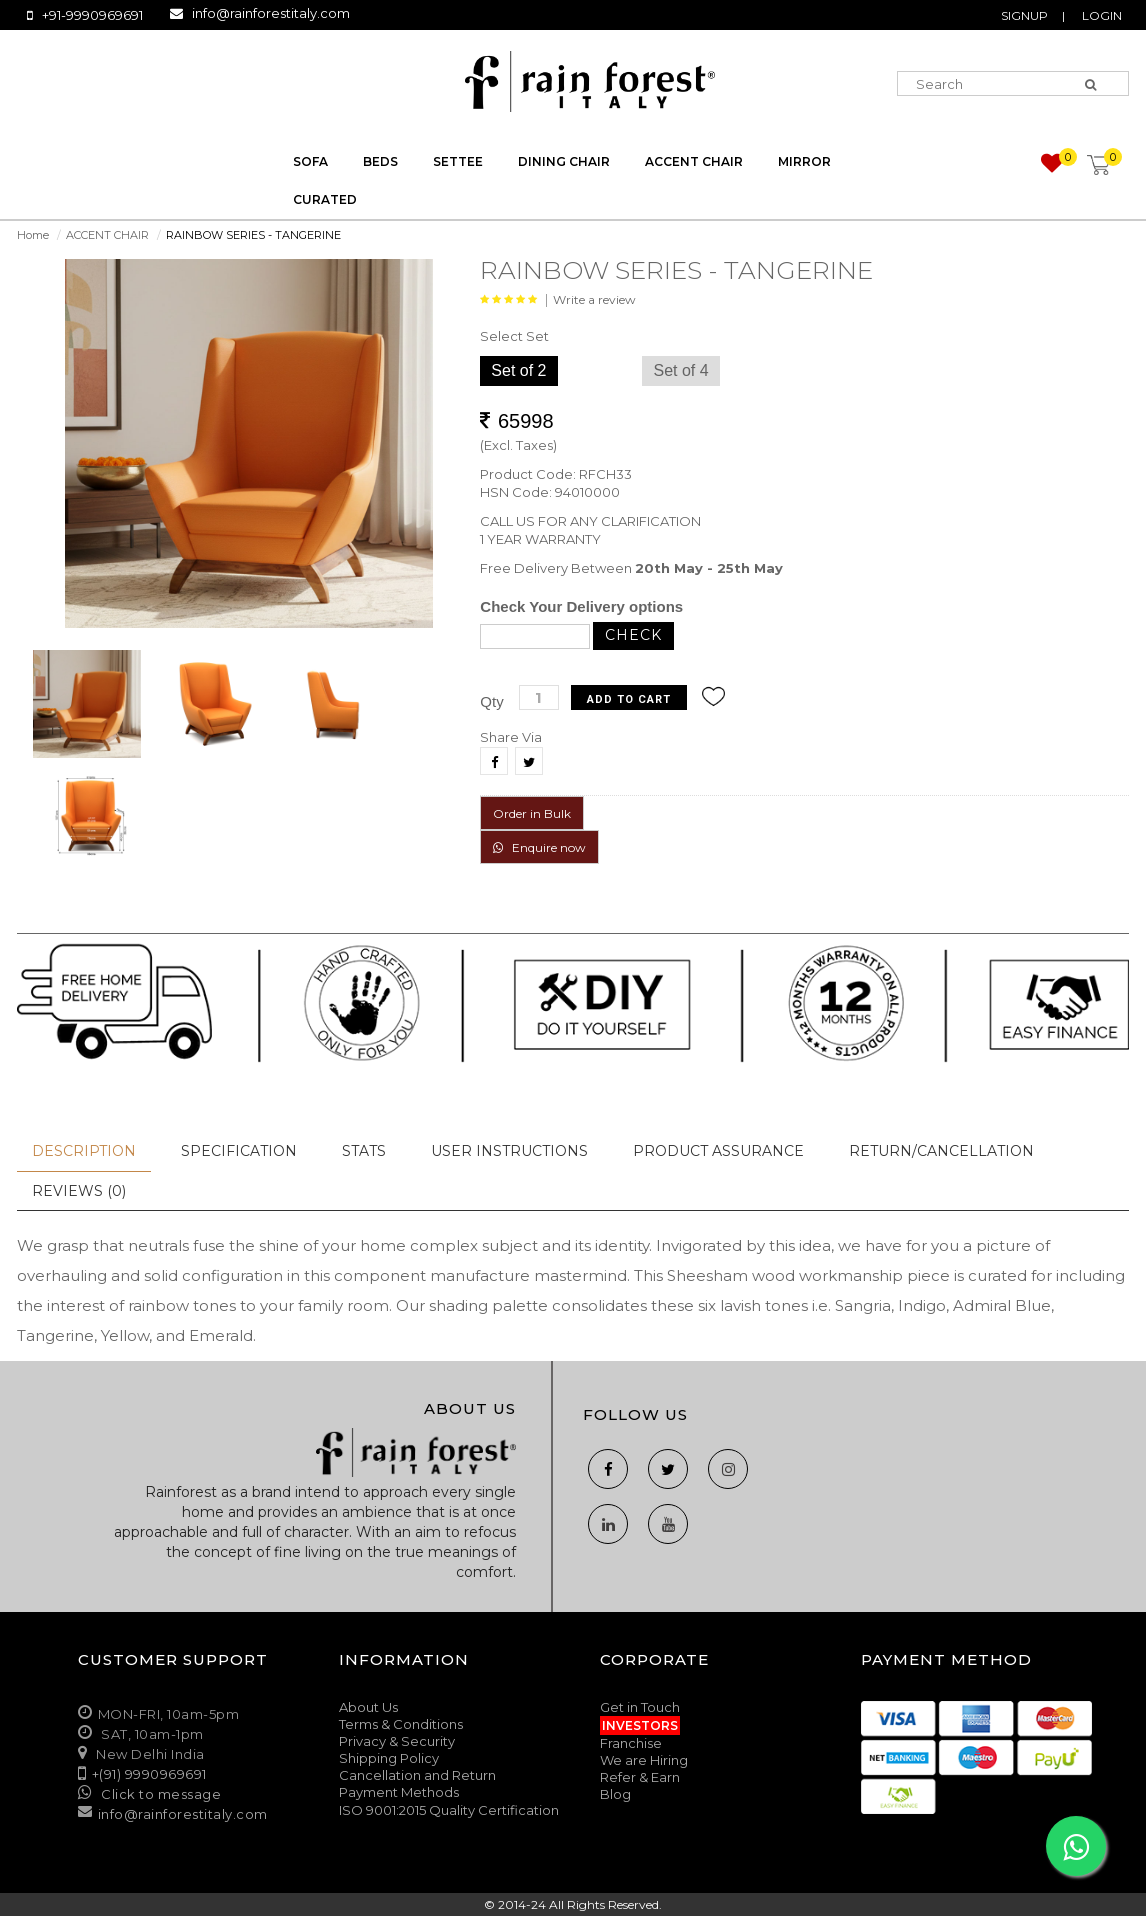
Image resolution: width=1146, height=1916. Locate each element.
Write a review (594, 299)
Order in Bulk (532, 813)
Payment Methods (399, 1792)
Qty (491, 701)
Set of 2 (518, 370)
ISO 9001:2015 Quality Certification (449, 1810)
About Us (368, 1707)
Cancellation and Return (417, 1775)
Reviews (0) (79, 1191)
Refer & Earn (640, 1777)
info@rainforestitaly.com (271, 13)
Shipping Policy (389, 1758)
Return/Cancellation (941, 1151)
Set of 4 (680, 370)
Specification (239, 1151)
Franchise (631, 1743)
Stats (364, 1151)
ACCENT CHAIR (107, 235)
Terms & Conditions (401, 1724)
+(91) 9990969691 (149, 1774)
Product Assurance (718, 1151)
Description (84, 1151)
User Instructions (509, 1151)
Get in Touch (640, 1707)
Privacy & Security (397, 1741)
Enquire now (539, 847)
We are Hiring (644, 1760)
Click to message (160, 1794)
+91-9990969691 (92, 15)
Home (33, 235)
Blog (615, 1794)
